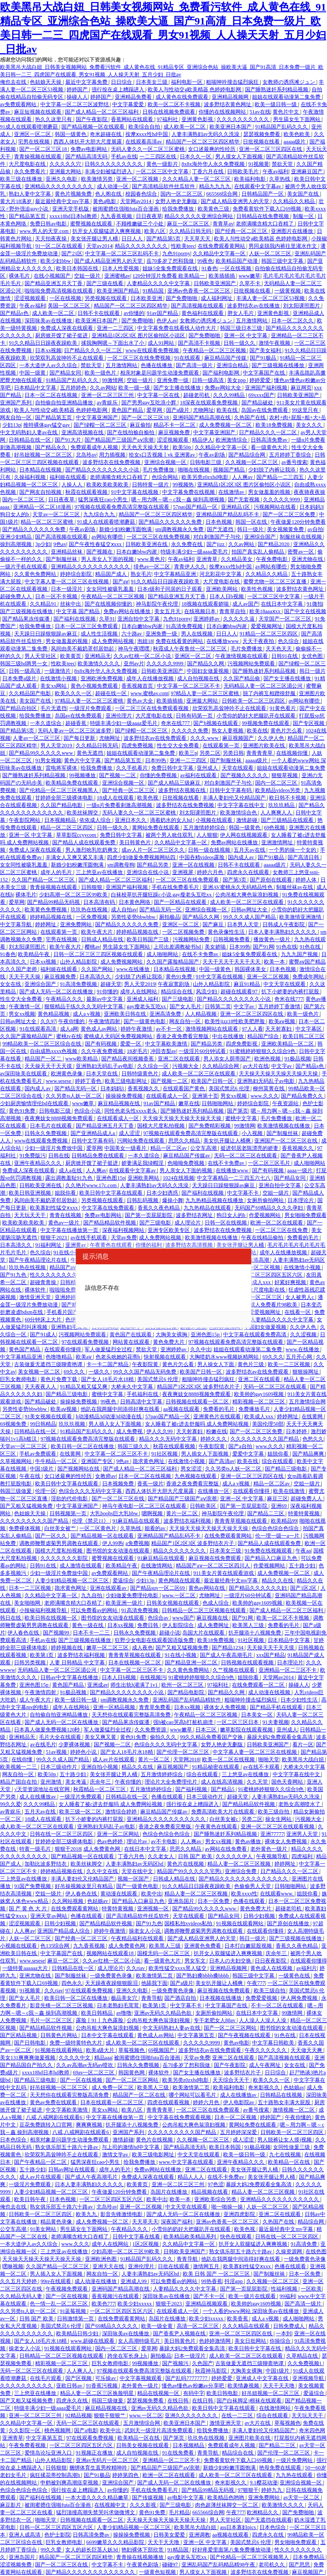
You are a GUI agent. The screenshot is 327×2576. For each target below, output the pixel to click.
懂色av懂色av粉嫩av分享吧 (193, 2386)
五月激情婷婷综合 (205, 827)
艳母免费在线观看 (280, 2468)
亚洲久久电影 (62, 179)
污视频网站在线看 (275, 507)
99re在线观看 (56, 2281)
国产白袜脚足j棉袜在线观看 (249, 2401)
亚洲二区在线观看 (179, 1059)
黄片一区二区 (182, 1513)
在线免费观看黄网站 (222, 246)
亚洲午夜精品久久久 (38, 1163)
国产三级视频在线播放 (279, 365)
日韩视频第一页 (69, 1513)
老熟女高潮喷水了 (300, 1804)
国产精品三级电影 (67, 1394)
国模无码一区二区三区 (164, 1953)
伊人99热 (112, 1543)
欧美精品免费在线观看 (73, 783)
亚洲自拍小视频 (100, 1767)
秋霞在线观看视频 (87, 492)
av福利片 (306, 1968)
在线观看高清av (144, 142)
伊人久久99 (160, 1431)
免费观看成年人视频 (95, 447)
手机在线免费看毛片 (176, 887)
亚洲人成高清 (25, 2535)
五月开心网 (299, 1357)
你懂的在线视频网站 (223, 112)
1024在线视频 (178, 1178)
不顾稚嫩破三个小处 (140, 224)
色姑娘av (98, 1901)
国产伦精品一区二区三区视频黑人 (59, 790)
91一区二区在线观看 (59, 246)
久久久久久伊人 (235, 1856)
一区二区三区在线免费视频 (139, 358)
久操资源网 (289, 2251)
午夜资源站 (286, 1103)
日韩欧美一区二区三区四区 (254, 701)
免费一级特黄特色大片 (76, 2043)
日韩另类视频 (30, 1662)
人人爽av (243, 477)
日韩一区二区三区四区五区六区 (266, 1275)
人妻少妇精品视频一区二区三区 (72, 1580)
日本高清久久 (95, 977)
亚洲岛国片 (181, 1901)
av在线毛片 (43, 1744)
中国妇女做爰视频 (208, 671)
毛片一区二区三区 (51, 2020)
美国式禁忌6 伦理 (230, 1088)
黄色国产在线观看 (131, 1334)
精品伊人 (202, 440)
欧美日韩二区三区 (304, 1036)
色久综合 (289, 641)
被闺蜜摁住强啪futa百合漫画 (126, 209)
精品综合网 (311, 2222)
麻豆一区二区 (63, 1961)
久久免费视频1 (305, 2363)
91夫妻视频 (276, 1722)
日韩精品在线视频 (281, 2095)
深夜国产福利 (177, 2222)
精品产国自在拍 (19, 1782)
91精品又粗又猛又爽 (84, 1387)
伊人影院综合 (178, 1625)
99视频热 (184, 485)
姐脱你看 (66, 1193)
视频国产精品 (229, 470)
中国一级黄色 (215, 969)
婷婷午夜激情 (137, 1029)
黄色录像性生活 (227, 932)
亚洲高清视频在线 (83, 432)
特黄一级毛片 (35, 1849)
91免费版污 (32, 1155)
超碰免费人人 (16, 596)
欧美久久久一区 (74, 693)
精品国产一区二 (44, 1059)
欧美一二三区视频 (289, 1364)
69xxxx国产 (261, 395)
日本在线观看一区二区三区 (112, 2102)
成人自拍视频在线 (198, 678)
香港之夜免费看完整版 (183, 1036)
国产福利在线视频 (75, 619)
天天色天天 (279, 649)
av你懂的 (134, 313)
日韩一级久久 (240, 343)
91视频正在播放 (95, 2453)
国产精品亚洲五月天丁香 (54, 283)
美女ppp (237, 380)
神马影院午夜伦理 (157, 604)
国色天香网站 (287, 1782)
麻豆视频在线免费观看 (215, 1558)
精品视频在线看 (210, 2192)
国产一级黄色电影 (145, 1021)
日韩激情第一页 (76, 2319)
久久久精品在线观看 (246, 2326)
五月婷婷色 (74, 388)
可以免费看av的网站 (95, 1610)
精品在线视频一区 (159, 2393)
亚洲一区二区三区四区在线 (271, 149)
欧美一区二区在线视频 (229, 1759)
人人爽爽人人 (276, 813)
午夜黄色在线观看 (111, 1245)
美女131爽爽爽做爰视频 (28, 2058)
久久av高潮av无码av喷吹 (85, 2065)
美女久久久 (309, 425)
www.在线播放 (133, 969)
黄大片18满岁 (16, 201)
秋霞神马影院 (211, 2371)
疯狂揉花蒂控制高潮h (55, 2475)
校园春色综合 (141, 194)
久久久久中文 (75, 2058)
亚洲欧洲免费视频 (102, 678)
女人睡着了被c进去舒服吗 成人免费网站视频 (197, 1424)
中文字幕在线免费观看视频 (180, 2117)
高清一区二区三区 (198, 2326)
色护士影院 (57, 2535)
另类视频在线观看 (106, 298)
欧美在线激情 (289, 1491)
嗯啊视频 (153, 1513)
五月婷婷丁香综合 (291, 455)
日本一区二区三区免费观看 (87, 626)
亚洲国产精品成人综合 (64, 1931)
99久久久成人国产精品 (250, 917)
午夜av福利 (275, 171)
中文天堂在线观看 (285, 984)
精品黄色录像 (56, 2222)
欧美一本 (275, 962)
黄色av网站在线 (207, 1588)
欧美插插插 (222, 276)
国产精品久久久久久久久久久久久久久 (244, 1879)
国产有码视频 (101, 1044)
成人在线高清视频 (222, 1782)
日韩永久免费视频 (46, 1133)
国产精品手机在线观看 (277, 1707)
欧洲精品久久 (263, 2512)
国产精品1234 (228, 1648)
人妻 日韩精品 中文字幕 (78, 1662)
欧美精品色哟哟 (226, 2497)
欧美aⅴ (84, 1357)
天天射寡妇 (279, 1029)
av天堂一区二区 (302, 2497)
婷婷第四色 (126, 2475)
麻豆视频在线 (212, 1618)
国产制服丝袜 (62, 559)
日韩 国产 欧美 (195, 1856)
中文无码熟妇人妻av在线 (29, 432)
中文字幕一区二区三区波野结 (75, 104)
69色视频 (275, 827)
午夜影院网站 (25, 820)
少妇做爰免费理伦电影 (133, 1595)
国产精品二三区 (266, 1513)
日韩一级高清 (208, 380)
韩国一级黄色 (71, 134)
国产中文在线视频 (305, 611)
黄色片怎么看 (286, 731)
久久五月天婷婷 (19, 2281)
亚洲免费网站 (76, 924)
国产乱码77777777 (187, 2378)
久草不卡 (250, 283)
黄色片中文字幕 (83, 760)
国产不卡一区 (209, 2296)
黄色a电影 (105, 201)
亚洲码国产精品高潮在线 (202, 417)
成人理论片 (188, 1223)
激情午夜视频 (275, 343)
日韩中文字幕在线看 (137, 2236)
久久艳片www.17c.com (91, 1185)
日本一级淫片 (67, 589)
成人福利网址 (217, 298)
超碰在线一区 (111, 693)
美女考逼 (76, 1782)
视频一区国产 (133, 1879)
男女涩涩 (192, 1469)
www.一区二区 (179, 1595)
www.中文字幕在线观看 (186, 2162)
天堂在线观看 (238, 768)
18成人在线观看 (116, 798)
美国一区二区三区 (69, 306)
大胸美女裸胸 (172, 1334)
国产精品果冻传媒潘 (26, 619)
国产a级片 (178, 410)
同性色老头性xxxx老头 (131, 1111)
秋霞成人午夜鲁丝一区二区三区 (190, 649)
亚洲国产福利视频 (266, 388)
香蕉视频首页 (137, 686)
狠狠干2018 (68, 1849)
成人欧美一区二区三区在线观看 (247, 902)
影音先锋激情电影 (122, 2214)
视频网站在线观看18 (110, 1953)
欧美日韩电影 (222, 2393)
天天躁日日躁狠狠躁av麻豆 (46, 634)
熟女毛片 (141, 574)
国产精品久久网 (206, 663)
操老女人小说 (145, 1931)
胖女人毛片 (241, 313)
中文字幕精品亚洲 (175, 574)
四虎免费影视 (242, 1044)
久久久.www (205, 738)
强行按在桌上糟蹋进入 (119, 89)
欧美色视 (148, 798)
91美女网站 (43, 2229)
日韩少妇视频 (259, 1916)
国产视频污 (176, 2363)
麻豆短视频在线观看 (38, 112)
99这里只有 (306, 410)
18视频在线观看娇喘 (205, 604)
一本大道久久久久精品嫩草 (97, 2497)
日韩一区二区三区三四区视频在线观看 (98, 954)
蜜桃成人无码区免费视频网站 (118, 1036)
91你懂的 (107, 991)
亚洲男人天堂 (302, 1834)
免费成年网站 (308, 977)
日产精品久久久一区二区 (93, 350)
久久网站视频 (68, 1901)
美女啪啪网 (28, 1603)
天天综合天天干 (232, 2080)
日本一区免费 (214, 1901)
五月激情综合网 (307, 1402)
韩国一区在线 (251, 522)
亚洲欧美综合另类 (216, 2199)
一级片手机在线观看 (24, 567)
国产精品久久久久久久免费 (171, 522)
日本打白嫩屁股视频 (248, 1946)
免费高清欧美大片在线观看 (223, 1812)
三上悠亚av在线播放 (100, 872)
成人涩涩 (130, 1133)
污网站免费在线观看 (141, 1141)
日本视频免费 (118, 1484)
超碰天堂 (110, 984)
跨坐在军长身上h (127, 2356)
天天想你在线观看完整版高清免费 (132, 1715)
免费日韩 (148, 1625)
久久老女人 (161, 1856)
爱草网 (155, 410)
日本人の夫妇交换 (230, 1961)
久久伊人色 (271, 738)
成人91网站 (161, 343)
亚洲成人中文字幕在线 (263, 2378)
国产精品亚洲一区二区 (192, 1662)
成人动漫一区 (113, 186)
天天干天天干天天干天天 (232, 962)
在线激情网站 (157, 1566)
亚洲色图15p (110, 1178)
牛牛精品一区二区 (56, 1461)
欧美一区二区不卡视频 (175, 104)
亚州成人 (208, 768)
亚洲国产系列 (16, 403)
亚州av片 (134, 663)
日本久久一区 (196, 156)
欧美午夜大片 (97, 932)
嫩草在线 (188, 1103)
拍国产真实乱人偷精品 (258, 552)
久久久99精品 (229, 395)
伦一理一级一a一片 (278, 1536)
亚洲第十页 (205, 1096)
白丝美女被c (224, 1819)
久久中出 (200, 1349)
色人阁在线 (109, 194)
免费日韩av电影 (49, 224)
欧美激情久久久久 (99, 663)
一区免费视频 (92, 917)
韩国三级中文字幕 (283, 261)
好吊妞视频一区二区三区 (43, 455)
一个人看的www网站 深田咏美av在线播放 (251, 2311)
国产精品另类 (153, 865)
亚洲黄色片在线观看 (217, 1416)
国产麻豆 (214, 924)
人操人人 (72, 485)
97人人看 (252, 1029)
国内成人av (241, 857)
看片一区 (302, 1744)
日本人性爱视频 (121, 268)
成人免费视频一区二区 (226, 425)
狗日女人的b (15, 514)
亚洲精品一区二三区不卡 (288, 1670)
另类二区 (209, 753)
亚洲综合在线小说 (148, 872)
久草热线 (280, 179)
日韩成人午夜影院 (284, 924)
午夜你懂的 (72, 1021)
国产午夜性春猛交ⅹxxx (96, 544)
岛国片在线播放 (169, 2192)
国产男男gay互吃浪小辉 (149, 403)
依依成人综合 (95, 820)
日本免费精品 (309, 2557)
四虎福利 (302, 1856)
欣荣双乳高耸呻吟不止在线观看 (67, 358)
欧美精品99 (284, 1521)
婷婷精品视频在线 (51, 917)
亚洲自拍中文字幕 (139, 619)
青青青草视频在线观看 (241, 1521)
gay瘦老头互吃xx (147, 1006)
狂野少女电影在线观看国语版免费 (155, 1640)
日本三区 (206, 1730)
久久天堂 (258, 1782)
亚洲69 (279, 1506)
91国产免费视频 (33, 1886)
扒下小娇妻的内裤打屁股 (290, 991)
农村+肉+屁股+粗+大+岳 (297, 417)
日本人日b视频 (227, 596)
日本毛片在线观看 (51, 1126)
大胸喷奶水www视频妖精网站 (224, 1357)
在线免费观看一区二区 (259, 1685)
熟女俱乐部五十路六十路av (67, 2147)
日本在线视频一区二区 (135, 1662)
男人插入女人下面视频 (115, 1424)
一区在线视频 (236, 268)
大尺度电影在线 (28, 164)
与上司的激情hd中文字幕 (131, 2147)
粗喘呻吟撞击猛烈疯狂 (233, 82)
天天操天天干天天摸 (49, 1066)
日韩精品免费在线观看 (98, 1155)
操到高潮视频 (16, 544)
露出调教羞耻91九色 (69, 1178)
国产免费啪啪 (182, 298)
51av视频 (57, 1752)
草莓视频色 (132, 2050)
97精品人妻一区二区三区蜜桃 (205, 693)
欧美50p (182, 447)
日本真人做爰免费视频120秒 (47, 1730)
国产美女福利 (265, 350)
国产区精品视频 (19, 2035)
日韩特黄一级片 (151, 485)
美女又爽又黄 (101, 1737)
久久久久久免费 (190, 731)
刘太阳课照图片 (302, 306)
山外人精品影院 (79, 962)
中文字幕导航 (16, 924)
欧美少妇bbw (56, 261)
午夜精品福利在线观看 (138, 1938)
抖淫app (234, 2281)
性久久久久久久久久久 (57, 1275)
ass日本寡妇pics (238, 2527)
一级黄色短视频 (158, 2572)
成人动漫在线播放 (96, 2281)
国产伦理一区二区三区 (183, 1752)
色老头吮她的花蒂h (119, 1357)
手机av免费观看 (38, 1454)
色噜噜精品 (59, 1357)
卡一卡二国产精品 (108, 1364)
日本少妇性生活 (300, 1700)
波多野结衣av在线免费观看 (156, 738)
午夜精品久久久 (65, 999)
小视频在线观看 (214, 820)
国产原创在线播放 (288, 1923)
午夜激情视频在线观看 (242, 656)
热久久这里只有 (54, 119)
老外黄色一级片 (269, 1849)
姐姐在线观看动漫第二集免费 (287, 97)
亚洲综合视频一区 (166, 462)
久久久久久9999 (282, 499)
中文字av (245, 1006)
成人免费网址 (213, 1625)
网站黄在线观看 (132, 1342)
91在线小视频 (69, 1252)
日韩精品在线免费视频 (263, 216)
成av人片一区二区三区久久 (153, 850)
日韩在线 (58, 1155)
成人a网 (69, 1029)
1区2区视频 (146, 2244)
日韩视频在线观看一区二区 (198, 1402)
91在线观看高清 (38, 1029)
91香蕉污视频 (102, 2386)
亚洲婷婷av (206, 619)
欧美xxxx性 (244, 1894)
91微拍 (315, 604)
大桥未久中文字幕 (132, 1387)
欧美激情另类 (97, 179)
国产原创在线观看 (271, 880)
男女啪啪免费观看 (305, 1215)
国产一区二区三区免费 (289, 514)
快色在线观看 (236, 2236)
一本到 (283, 2333)
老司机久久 (272, 2565)
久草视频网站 (16, 1461)
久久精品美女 (237, 559)
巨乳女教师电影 (19, 1379)
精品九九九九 (215, 186)
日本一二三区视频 (30, 1588)
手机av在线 (124, 156)
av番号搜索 (294, 462)
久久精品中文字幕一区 (220, 253)
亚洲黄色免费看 (203, 1946)
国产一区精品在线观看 (181, 902)
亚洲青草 (207, 559)
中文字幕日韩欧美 (273, 2043)
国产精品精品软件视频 (110, 1223)
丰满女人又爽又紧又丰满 (75, 857)
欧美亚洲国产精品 (118, 291)
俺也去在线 (14, 82)
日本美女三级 (152, 82)
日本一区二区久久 (293, 321)
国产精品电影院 (186, 1692)
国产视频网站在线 (79, 1469)
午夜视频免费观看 (67, 2289)
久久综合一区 (153, 1066)
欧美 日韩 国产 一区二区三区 (217, 2274)
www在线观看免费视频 (152, 350)
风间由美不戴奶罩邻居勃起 (83, 649)
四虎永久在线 (72, 2401)
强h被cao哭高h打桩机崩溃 (183, 1722)
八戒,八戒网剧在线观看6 (55, 2117)
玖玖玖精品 (282, 805)
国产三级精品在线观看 (288, 820)
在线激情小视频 (59, 678)
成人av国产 (245, 604)
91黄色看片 (283, 708)
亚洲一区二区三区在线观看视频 (278, 1826)
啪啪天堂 (268, 1759)
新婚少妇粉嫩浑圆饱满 (126, 529)
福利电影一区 (187, 82)
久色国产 (202, 2363)
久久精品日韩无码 (191, 231)
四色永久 (71, 1983)
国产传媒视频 (148, 2497)
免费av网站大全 (223, 388)
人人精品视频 (201, 1014)
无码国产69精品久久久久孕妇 (269, 1208)
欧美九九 (87, 2214)
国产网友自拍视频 (41, 492)
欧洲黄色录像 (67, 1073)
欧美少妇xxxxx (135, 2304)
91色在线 (286, 947)
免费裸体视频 (25, 1528)
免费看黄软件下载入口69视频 (267, 209)
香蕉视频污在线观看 (116, 2296)
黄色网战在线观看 (180, 1580)
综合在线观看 (278, 1461)
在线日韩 (178, 2401)
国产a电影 (85, 2430)
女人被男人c (300, 1297)
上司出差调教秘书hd (177, 947)
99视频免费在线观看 (266, 723)
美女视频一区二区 (39, 1372)
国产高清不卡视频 (199, 343)
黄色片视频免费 (74, 194)
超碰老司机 (197, 395)
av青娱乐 (108, 403)
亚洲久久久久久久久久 (192, 2415)
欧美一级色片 (101, 373)
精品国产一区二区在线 (140, 2095)
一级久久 (100, 1372)
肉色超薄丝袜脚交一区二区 (227, 2505)
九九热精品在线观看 (208, 1208)
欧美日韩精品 (97, 2013)
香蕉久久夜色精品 (159, 1208)
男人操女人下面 (216, 1364)
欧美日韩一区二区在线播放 (83, 1446)
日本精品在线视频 (41, 470)
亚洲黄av (76, 1245)
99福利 (287, 2296)
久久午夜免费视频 (102, 1051)
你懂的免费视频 (159, 775)
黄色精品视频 (54, 1014)
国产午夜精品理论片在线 (38, 1260)
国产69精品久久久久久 (112, 2326)
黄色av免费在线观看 (54, 2102)
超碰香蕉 (76, 723)
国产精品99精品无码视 (54, 902)
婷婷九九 (272, 2490)
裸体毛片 (20, 276)
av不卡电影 (164, 1841)
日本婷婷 (297, 1431)
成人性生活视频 (100, 634)
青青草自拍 (233, 611)
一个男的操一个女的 (293, 850)
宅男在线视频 (34, 142)
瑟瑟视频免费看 (262, 134)
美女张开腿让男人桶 (95, 238)
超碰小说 (169, 1633)
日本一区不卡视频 (56, 596)
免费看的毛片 (303, 1237)
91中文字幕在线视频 (135, 492)
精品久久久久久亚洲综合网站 (199, 216)
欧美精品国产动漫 (237, 261)
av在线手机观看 (89, 1237)
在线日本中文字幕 (282, 604)
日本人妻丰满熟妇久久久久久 (283, 932)
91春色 (209, 268)
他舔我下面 (154, 1983)
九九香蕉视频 (116, 216)
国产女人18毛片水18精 (108, 1379)
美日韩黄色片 (135, 842)
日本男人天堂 (243, 924)
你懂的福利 (149, 1245)
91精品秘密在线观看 (216, 1767)
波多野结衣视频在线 (182, 790)
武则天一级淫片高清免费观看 (159, 2430)
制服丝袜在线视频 (301, 537)
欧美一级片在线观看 (252, 2296)
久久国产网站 (97, 969)
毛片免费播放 (158, 470)
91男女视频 (48, 760)
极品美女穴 (125, 1998)
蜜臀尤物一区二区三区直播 (275, 581)
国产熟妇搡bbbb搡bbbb (203, 1976)
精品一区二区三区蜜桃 (48, 522)
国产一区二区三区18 (43, 149)
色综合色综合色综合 (276, 1528)
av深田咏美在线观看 (24, 1073)
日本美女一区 (257, 1715)
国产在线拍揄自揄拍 (131, 432)
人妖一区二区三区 (270, 253)
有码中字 (193, 2393)
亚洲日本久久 (131, 820)
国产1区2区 (304, 1588)
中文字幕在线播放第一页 (70, 1230)
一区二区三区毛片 (269, 1163)
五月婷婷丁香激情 (280, 1006)
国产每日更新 (80, 738)
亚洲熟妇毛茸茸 (70, 1327)
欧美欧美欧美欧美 (108, 485)
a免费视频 (137, 1543)
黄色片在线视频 (186, 1864)
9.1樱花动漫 (263, 2483)
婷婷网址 (46, 924)
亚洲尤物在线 (307, 559)
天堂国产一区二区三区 (286, 619)
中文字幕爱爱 (128, 104)
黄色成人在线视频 (272, 1968)
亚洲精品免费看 (134, 97)
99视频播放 (83, 775)
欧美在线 (228, 410)
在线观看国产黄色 (184, 1088)
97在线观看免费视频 (85, 1342)
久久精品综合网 (221, 1066)
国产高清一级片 (195, 365)
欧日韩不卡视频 (288, 798)
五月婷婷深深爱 (239, 2132)
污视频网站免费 (192, 939)
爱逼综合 (123, 1580)
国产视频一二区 (118, 775)
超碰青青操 (43, 1282)
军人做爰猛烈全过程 (109, 1349)
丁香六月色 (132, 1856)
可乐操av (106, 2378)
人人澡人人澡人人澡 (263, 2020)
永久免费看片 (30, 171)
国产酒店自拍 (180, 1998)
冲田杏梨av (163, 1051)
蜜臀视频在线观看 (92, 224)
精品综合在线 (177, 991)
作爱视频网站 (265, 1215)
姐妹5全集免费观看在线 (170, 268)
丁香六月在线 (208, 171)
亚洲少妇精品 (16, 537)
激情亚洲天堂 (35, 1297)
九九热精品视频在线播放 (215, 1200)
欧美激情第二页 (155, 1976)
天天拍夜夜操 (51, 238)
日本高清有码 (99, 902)
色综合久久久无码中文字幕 (91, 1491)
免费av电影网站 (89, 149)
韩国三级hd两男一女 (24, 663)
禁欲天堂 (283, 164)
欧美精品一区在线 (289, 2162)
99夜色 (205, 261)
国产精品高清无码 (87, 156)
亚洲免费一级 (173, 380)
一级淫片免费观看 (91, 708)
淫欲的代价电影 (70, 1498)
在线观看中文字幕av (258, 186)
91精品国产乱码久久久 (282, 127)
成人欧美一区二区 (185, 127)
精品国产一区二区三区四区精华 (203, 142)
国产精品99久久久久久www (41, 753)
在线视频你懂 (292, 753)
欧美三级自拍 (274, 1812)
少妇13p (11, 425)
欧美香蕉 (238, 2319)
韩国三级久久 (133, 1446)
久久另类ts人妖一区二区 (74, 1096)
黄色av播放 (248, 1841)
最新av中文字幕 (105, 999)
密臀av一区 (301, 552)
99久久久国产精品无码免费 (145, 1372)
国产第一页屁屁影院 (149, 1215)
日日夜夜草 (149, 216)
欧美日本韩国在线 (78, 268)
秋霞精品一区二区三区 (100, 1789)
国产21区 (71, 253)
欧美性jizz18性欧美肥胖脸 (235, 1021)
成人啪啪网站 (162, 954)
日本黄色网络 (135, 902)
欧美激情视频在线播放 (284, 1126)
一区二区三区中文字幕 (163, 171)
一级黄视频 (288, 291)
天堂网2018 (186, 1759)
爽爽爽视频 (89, 2125)
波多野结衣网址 (195, 1215)
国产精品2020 (274, 544)
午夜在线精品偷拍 (262, 1237)
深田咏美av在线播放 (49, 321)
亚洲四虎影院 (240, 2214)
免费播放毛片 (254, 1409)
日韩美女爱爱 (169, 2535)
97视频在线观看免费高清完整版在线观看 (123, 507)
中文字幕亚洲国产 (97, 417)
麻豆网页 (301, 388)
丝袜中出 (71, 604)
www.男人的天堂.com (44, 231)
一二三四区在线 (158, 156)
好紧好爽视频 (290, 1282)
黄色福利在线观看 (203, 313)
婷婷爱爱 (260, 380)
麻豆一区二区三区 (188, 224)
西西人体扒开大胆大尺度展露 (88, 142)
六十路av (132, 634)
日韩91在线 (285, 656)
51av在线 (259, 112)
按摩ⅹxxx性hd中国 (147, 134)
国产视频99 (57, 1633)
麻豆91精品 (247, 984)
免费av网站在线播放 (127, 611)
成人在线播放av (38, 1797)
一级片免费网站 (295, 2460)
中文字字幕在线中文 (241, 805)
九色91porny (176, 253)
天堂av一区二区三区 (56, 514)
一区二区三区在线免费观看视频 (152, 708)
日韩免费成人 (289, 2326)
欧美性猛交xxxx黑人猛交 (178, 1968)
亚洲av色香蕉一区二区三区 (199, 291)
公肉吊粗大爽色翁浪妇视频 (247, 895)
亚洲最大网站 (66, 171)
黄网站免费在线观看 (156, 827)
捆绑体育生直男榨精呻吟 (98, 2468)
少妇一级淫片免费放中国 (54, 1148)
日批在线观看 (174, 2266)
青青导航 (151, 1998)
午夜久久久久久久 (266, 2050)
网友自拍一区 (16, 417)
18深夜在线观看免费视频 (209, 403)
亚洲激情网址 (277, 842)
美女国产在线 (303, 194)
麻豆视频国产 (238, 738)
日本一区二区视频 (236, 2117)
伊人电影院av (239, 2102)
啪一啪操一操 (227, 2207)
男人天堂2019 (56, 745)
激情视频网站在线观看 (212, 1029)
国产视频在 (100, 552)
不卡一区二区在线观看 (278, 2005)
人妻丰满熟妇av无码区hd (135, 1864)
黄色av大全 (140, 701)
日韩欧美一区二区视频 (254, 1267)
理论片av (138, 1841)
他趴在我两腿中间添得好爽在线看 (121, 1409)
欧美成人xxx (257, 1282)
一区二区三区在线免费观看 (188, 880)
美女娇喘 (216, 947)
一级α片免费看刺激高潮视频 (119, 805)
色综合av (159, 1618)
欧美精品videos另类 (278, 790)
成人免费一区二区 (113, 2087)
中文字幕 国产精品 (78, 611)
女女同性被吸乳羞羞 (110, 589)
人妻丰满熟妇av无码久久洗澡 (206, 134)
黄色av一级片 (64, 1223)
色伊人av (166, 321)
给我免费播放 (178, 209)
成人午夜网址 (265, 2065)
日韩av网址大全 (250, 909)
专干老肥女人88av (215, 2020)
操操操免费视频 (125, 1096)
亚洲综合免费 (241, 1871)
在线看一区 (298, 1312)
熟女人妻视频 (228, 731)
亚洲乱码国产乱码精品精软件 (187, 1700)
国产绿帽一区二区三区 (101, 425)
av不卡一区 (169, 1029)
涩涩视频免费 (16, 2565)
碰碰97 (170, 2565)
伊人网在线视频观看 (244, 835)
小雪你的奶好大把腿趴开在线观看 (257, 716)
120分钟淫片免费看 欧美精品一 (169, 276)
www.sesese (59, 1081)
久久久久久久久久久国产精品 (265, 1439)
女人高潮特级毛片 (139, 2341)
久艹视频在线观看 (234, 1670)
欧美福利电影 (250, 179)
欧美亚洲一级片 (125, 1603)
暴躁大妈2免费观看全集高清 (280, 1737)
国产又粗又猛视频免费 (27, 1506)
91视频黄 (258, 164)
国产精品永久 (51, 447)
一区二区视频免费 (184, 932)
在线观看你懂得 (63, 1349)
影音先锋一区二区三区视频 (62, 2005)
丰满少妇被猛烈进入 (109, 171)
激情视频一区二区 (294, 2110)
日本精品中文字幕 (35, 388)
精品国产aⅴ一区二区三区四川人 (213, 1566)
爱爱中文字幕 (248, 1454)
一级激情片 (58, 671)
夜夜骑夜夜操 (309, 492)
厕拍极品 (169, 917)
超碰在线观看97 (239, 991)
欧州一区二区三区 (183, 1685)
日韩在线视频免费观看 (169, 112)
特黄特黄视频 (304, 1513)
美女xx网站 (54, 686)
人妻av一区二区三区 (37, 738)
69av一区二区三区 (94, 2072)
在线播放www (223, 641)
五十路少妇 (302, 1566)
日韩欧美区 (203, 1506)
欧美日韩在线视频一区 (51, 1618)
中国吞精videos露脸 (202, 857)
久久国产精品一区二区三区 (43, 880)
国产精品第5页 (164, 238)
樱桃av (92, 947)
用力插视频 (113, 455)
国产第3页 (235, 880)
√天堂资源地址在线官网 (42, 1789)
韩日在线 (11, 1618)
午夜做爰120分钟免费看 (298, 522)
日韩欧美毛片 (243, 171)
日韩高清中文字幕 (142, 1402)
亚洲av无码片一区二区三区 (108, 2460)
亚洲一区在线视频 (194, 865)
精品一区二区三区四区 (67, 827)
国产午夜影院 (92, 119)
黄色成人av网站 (99, 1029)
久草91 (107, 619)
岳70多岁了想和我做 (170, 261)
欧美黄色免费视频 (46, 909)
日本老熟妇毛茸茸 (118, 2005)
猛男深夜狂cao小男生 (103, 499)
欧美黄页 (71, 656)
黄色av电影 (236, 2043)
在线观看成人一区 (167, 1096)
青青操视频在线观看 (38, 156)
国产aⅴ (120, 581)
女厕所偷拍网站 (266, 1200)
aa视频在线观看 (182, 1409)
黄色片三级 (251, 1364)
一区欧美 (311, 2289)
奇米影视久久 (264, 2087)
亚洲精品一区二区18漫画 (42, 507)
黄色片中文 (286, 112)
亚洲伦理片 (119, 716)
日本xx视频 (48, 350)
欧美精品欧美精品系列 (190, 2236)
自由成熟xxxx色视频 (54, 1051)
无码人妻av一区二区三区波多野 (75, 731)
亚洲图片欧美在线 (264, 745)
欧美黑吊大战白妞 (303, 1759)
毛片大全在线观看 (60, 1737)
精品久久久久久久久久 (142, 246)
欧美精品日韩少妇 (78, 2333)
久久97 (48, 1021)
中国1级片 (42, 1469)
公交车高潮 (204, 1148)
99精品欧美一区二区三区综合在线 (42, 1044)
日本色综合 (14, 2140)
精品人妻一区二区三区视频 (239, 1864)
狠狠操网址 (306, 1372)
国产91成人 (43, 1334)
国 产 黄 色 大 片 (28, 1908)
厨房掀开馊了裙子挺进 (62, 335)
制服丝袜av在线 (295, 887)
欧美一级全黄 (157, 2326)
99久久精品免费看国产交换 (212, 1737)
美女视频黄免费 (286, 529)
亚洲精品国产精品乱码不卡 (228, 514)
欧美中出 (151, 1894)
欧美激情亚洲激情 (301, 917)
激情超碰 (247, 820)
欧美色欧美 (297, 134)
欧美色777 (103, 2304)
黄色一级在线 (88, 1625)
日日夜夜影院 (271, 1961)
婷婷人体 (306, 880)
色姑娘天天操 (46, 82)
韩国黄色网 (132, 2072)
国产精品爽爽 (308, 1454)
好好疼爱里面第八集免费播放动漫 (232, 2550)
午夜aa (303, 1551)
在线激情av (231, 492)
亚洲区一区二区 (33, 134)
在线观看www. (277, 1894)
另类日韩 (233, 753)
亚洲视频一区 (153, 1908)
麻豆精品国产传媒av (187, 1155)
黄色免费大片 (169, 1342)
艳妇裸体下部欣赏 (143, 2550)
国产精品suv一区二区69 (158, 1588)
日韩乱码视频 (143, 1200)
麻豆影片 (11, 2505)
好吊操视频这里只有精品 (84, 1886)
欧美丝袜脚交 (83, 813)
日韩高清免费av (269, 440)
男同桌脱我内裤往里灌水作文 (283, 246)
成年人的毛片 (56, 872)
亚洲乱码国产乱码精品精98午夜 (218, 2565)
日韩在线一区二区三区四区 (62, 1834)
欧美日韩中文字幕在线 (255, 2348)
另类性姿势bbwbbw (133, 917)
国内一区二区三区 (182, 194)
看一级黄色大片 (270, 447)
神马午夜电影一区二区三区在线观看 (145, 1506)
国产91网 (263, 947)
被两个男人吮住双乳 (170, 835)
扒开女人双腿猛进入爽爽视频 (107, 231)
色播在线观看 (167, 1797)
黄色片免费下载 (59, 1379)
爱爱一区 (131, 1044)
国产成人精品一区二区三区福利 (102, 112)
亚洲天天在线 (108, 2266)
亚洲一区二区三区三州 (108, 395)
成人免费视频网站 (122, 962)
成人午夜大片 (35, 1700)
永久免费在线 (187, 544)
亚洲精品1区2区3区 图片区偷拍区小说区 (139, 335)
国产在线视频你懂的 (109, 604)
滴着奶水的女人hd (171, 820)
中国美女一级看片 (126, 1148)
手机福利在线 (143, 1394)
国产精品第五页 (28, 216)
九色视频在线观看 (196, 1476)
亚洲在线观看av (109, 1588)
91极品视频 (297, 1059)
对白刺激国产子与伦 (217, 537)
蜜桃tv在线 (68, 1036)
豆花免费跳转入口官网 (46, 2125)
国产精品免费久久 (302, 1096)
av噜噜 (124, 2013)
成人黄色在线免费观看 (183, 97)
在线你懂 (22, 1759)
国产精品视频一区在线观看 (93, 127)
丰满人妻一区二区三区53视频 (271, 298)
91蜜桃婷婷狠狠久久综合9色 (263, 1051)
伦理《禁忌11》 (91, 1521)
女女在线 (11, 984)
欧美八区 (155, 231)
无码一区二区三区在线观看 (246, 1155)
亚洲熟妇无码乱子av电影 (105, 1066)
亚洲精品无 (98, 656)
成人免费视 (130, 1431)
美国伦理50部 (268, 1424)
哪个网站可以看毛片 (193, 2095)
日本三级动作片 (59, 1767)
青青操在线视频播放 (140, 2557)
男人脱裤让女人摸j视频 (285, 2140)
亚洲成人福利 (143, 999)
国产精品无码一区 (161, 909)
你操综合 (281, 2341)
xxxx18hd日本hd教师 (74, 216)
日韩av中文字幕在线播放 (69, 1677)
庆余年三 (101, 1782)
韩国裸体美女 (251, 969)
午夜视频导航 (272, 1856)
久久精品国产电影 (30, 693)
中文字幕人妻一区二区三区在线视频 (67, 581)
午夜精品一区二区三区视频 (215, 350)
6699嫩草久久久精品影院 (116, 2542)
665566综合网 (222, 194)
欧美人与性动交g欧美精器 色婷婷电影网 (195, 89)
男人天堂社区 (41, 656)
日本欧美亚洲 (147, 298)
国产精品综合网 (247, 455)
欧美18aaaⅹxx (265, 611)
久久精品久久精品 (294, 201)
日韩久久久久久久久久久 (114, 164)
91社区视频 (165, 1454)
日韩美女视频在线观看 (173, 1603)
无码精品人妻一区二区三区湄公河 (264, 686)
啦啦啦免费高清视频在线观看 (59, 291)
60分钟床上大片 (44, 1320)
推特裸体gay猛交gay (47, 425)
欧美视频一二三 (19, 1767)
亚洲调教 (199, 2535)
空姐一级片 (88, 276)
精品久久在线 (278, 1580)
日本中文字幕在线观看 (108, 2035)
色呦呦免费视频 (186, 1163)
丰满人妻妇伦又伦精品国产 (235, 798)
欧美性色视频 (257, 589)
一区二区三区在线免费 (282, 1230)
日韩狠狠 (92, 887)
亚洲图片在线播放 (292, 231)
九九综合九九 (99, 514)
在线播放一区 (214, 1491)
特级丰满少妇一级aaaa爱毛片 (194, 552)
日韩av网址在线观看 (72, 2169)
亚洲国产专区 (97, 1461)
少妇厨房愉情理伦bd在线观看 (35, 1103)
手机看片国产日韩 (68, 1312)
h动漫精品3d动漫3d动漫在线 (109, 1416)
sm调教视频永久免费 (180, 529)
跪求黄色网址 (149, 1461)
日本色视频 (219, 522)
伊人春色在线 (23, 1633)
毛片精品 (179, 2512)
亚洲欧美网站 (222, 589)
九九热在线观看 (295, 2475)
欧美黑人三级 (248, 1625)
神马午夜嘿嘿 (134, 649)
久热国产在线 (250, 417)
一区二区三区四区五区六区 (111, 2199)
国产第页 (237, 1111)
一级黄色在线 (294, 1976)
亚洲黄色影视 (197, 119)
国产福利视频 (191, 1789)
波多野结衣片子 (243, 2072)
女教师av (105, 1476)
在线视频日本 (200, 611)
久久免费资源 (151, 1730)
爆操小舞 (172, 1200)
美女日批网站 (251, 2341)
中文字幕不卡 (243, 1193)
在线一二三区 (237, 2415)
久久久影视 (143, 2505)
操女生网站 (279, 1819)
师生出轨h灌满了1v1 (134, 1685)
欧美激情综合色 (239, 813)
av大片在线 (256, 1066)
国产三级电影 (178, 999)
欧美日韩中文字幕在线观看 (111, 1193)
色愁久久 (312, 1439)
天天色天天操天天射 (145, 447)
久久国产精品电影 (62, 805)
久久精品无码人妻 (21, 2296)
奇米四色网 (312, 2430)
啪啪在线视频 (194, 470)
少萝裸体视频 (74, 1744)
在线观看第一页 (222, 745)
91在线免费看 (178, 2453)
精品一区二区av (169, 1148)
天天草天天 (198, 238)
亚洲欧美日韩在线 (125, 1014)
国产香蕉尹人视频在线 (180, 2333)
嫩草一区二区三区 (261, 1297)
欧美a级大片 (101, 2050)
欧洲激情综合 (232, 440)
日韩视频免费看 (232, 939)
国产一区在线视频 (81, 2080)
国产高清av (222, 1461)
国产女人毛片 (186, 1006)
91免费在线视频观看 (269, 1551)
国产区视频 (79, 2378)
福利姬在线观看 (69, 477)
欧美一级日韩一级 (276, 104)
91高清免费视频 (185, 626)
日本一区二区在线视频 (51, 395)
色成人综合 (216, 1603)
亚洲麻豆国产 (307, 171)
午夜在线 (30, 1476)
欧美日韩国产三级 (148, 939)
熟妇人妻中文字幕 (30, 194)
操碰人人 (77, 97)
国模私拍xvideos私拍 (188, 1923)
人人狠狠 (206, 835)
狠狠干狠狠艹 (110, 2415)
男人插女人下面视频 (205, 1454)
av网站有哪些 (108, 537)
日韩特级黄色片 (140, 1073)
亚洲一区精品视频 (114, 1707)
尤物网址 (203, 410)
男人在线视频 (197, 634)
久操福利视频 (30, 477)
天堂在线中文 (137, 1871)
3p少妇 (43, 544)
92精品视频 (78, 2415)
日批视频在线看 (262, 142)
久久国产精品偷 (242, 678)
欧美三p (188, 753)
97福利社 (168, 119)
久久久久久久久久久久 (243, 119)
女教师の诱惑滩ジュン (289, 82)
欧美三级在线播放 (21, 179)
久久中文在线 (102, 1871)
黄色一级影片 (162, 164)
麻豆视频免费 (174, 432)
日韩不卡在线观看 (99, 313)
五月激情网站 (252, 321)
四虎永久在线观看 (248, 872)
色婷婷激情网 (215, 2341)
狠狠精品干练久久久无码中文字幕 (84, 1006)
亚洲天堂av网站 (49, 1916)
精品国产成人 (111, 574)
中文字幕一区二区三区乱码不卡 (122, 253)
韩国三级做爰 (16, 1491)
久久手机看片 (132, 768)
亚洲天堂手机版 (71, 209)
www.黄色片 (151, 559)
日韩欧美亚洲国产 (215, 283)
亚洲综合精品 (233, 365)
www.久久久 (264, 1096)
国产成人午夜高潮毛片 (227, 1655)
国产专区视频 (309, 723)
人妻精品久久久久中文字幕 (159, 283)
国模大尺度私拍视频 (161, 1126)
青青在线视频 (66, 1215)
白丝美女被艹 (60, 1528)
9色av (59, 544)
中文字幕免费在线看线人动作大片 (177, 328)
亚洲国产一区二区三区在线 (286, 1141)
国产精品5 (223, 1789)
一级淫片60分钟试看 (202, 1051)
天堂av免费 (124, 1237)
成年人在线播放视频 (150, 678)
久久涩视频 (304, 1334)
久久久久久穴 (66, 164)
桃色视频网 (58, 2430)
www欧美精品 (82, 1059)
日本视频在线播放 (221, 1998)
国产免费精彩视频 (210, 1126)
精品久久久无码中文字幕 (168, 1439)
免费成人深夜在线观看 (67, 328)
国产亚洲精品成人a (93, 1133)
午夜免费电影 (272, 559)
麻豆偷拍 (140, 425)
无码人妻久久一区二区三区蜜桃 (148, 149)
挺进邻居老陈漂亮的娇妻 (250, 1148)
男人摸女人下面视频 (239, 156)
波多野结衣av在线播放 (254, 306)
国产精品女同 (66, 373)
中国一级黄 (33, 373)
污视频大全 (186, 1066)
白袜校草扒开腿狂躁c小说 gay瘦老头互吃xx (162, 895)
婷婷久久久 (214, 1439)
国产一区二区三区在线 (119, 1498)
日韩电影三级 (206, 462)
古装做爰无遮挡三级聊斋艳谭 (49, 1364)
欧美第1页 (42, 1655)
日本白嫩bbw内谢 (137, 552)
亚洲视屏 (183, 872)
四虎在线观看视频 (169, 2102)
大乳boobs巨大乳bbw (114, 1513)
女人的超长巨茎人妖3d (92, 2550)
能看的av (156, 1528)
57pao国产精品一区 (196, 507)
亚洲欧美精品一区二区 (288, 1044)
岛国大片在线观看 (204, 1633)
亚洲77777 (272, 1834)
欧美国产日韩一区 (213, 1081)
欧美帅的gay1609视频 (259, 1394)
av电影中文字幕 (186, 2497)
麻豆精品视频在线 (119, 1103)
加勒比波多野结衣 (46, 1864)
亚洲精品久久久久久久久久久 (59, 186)
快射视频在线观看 (165, 1357)
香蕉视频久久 (144, 1088)
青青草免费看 (155, 1707)
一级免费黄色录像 (111, 1976)
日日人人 (132, 238)
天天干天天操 (25, 977)
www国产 (183, 1618)
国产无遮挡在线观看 (268, 2520)
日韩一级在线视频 (209, 850)
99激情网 (113, 380)
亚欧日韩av (69, 2386)
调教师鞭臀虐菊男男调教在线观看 (59, 1543)
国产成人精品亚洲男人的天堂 (235, 201)
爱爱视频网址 (267, 626)
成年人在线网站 (139, 991)
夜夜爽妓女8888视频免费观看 (59, 1118)
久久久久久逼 (239, 619)
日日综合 (122, 82)
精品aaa (103, 2058)
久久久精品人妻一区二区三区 (197, 179)
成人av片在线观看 (113, 1759)
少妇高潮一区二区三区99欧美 (74, 895)
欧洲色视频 (268, 1059)
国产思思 (300, 2565)
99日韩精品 (43, 1424)
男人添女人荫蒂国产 (227, 1059)
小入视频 (253, 1133)
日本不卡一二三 (92, 1633)
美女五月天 (168, 611)
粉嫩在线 (216, 1431)
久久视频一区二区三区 (252, 462)
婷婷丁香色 (89, 1081)
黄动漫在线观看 (119, 1894)
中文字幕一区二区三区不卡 (189, 686)
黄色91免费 (179, 977)
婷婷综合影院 (76, 574)
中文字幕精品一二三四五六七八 (234, 1178)
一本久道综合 (46, 723)
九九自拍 (92, 1595)
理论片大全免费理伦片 (172, 1782)
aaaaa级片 (295, 142)
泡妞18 (145, 641)
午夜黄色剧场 (143, 2565)
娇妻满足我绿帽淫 (143, 1163)
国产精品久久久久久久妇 (258, 1588)
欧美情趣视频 (243, 2386)
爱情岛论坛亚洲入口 (49, 2453)
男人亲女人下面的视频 (108, 559)
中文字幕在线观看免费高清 (255, 1334)
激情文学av (115, 2154)
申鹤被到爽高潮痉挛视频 (70, 2483)
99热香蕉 (211, 2281)
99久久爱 (10, 1804)
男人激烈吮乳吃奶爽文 (92, 850)
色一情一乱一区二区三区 (59, 2304)
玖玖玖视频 (72, 1424)
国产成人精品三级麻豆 (175, 783)
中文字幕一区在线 (159, 395)
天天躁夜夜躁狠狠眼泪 (112, 1983)
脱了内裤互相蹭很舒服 (270, 693)
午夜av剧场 (212, 455)
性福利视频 (285, 2289)
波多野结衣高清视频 (189, 1245)
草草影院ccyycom (76, 835)
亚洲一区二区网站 (118, 1834)
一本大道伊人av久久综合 (48, 365)
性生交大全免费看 (178, 745)
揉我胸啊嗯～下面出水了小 (113, 343)
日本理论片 (301, 1200)
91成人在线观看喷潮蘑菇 (29, 127)
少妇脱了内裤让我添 (272, 470)
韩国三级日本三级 (241, 328)
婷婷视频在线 (67, 1648)
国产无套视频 (244, 499)
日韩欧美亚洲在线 (147, 544)
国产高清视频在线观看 (198, 306)
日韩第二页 (218, 1006)
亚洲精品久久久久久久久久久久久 (91, 567)
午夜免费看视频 (28, 2445)
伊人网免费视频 (300, 1998)
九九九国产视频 (300, 954)
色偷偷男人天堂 (253, 1886)
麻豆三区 (277, 1498)
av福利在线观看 (199, 775)
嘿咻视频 (12, 2266)
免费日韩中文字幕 (173, 768)
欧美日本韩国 (225, 2147)
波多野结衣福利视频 (188, 1521)
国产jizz (216, 544)
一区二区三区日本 (238, 1722)
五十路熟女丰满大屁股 (285, 2102)
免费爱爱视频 (261, 1998)
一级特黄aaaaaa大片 (25, 1968)
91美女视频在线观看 (49, 1416)
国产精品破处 (258, 403)
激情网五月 (206, 2266)
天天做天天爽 (307, 2050)
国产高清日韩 (304, 857)
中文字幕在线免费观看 (108, 1208)
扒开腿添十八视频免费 (255, 1633)
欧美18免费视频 (275, 425)
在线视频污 (153, 1677)
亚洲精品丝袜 (67, 552)
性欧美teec (183, 246)
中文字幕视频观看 (141, 2378)
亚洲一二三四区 (116, 328)
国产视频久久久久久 (244, 775)
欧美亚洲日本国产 (231, 127)
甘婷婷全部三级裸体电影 (64, 798)
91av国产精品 (163, 313)
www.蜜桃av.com (149, 693)
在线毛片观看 (46, 2378)
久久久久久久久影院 (64, 1558)
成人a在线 (71, 1170)
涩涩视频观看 (30, 298)
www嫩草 (249, 276)
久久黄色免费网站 (35, 574)
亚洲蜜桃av (117, 276)
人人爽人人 (80, 2371)
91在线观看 (188, 358)
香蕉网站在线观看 (132, 119)
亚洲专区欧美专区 (169, 1230)
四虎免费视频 (137, 745)
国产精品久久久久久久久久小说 (102, 470)
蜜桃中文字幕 (241, 1118)
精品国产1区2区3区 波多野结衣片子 (199, 1387)
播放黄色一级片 (272, 939)
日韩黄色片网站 (59, 2035)
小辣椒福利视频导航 (43, 1610)
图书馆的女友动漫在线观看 (118, 1551)
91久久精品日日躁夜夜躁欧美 (43, 343)
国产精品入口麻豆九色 (272, 1558)
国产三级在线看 (105, 283)
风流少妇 (207, 991)
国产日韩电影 (30, 2043)
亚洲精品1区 (236, 507)
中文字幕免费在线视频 (189, 492)
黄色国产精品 (127, 410)
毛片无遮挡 (53, 708)
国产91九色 (14, 1275)
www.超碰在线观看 (93, 2341)
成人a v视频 (87, 1014)
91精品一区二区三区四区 (269, 634)
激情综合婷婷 (121, 1812)
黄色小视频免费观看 (95, 686)
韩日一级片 (251, 529)
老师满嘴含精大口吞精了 (265, 224)
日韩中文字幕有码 (231, 790)
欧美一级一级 (134, 388)
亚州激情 (51, 1782)
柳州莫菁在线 (269, 1088)
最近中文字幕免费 (87, 82)
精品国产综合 (263, 1036)
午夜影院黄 (146, 1364)
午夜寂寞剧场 (174, 984)
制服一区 (304, 216)
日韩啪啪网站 (218, 1103)
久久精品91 (43, 604)
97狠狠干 (248, 2490)
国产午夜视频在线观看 (245, 2035)
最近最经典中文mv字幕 (62, 201)
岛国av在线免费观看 (265, 410)
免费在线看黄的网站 (180, 641)
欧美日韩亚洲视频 (30, 1193)
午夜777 (256, 1983)
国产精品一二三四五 (280, 477)
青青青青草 (260, 753)
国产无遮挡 (221, 529)
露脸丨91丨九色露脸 (100, 2020)
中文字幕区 (309, 1029)
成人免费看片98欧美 (274, 1305)
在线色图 (316, 2251)
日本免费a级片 (19, 678)
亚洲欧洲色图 (101, 2259)
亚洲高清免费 (165, 1014)
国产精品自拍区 (19, 708)
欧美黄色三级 (214, 209)
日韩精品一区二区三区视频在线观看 (204, 1610)
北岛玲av (86, 455)
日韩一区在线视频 (226, 1223)
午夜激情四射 (105, 1021)
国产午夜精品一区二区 (41, 2162)
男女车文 (196, 1961)
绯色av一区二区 (152, 567)
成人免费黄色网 (102, 1849)
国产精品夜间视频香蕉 (128, 1059)
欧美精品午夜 (34, 954)
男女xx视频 (22, 1014)
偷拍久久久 (164, 1737)
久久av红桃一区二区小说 (143, 656)
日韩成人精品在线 (102, 939)
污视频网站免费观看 (251, 663)
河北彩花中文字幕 (221, 574)
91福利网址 (49, 1245)
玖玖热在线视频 (90, 909)
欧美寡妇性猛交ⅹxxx (54, 1208)
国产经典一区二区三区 (242, 231)
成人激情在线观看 (81, 1566)
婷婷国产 (78, 89)
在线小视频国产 (53, 276)
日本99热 (156, 760)
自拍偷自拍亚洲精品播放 (64, 403)
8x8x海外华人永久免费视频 (213, 164)
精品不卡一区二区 (175, 425)
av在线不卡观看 (262, 1767)
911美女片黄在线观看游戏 (224, 1573)
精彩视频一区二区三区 (259, 1402)
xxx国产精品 (270, 1655)
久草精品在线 (302, 2356)
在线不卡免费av (201, 954)
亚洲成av (97, 1685)
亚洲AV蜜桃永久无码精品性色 (238, 887)
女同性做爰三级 (292, 2147)
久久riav (136, 1968)
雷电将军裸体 (62, 768)
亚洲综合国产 (260, 537)
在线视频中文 (110, 2505)
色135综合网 (55, 1946)
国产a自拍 (240, 1446)
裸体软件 (36, 1290)
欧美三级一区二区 (81, 1812)
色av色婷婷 (110, 1841)
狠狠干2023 (54, 1237)
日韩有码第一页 (195, 716)
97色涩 (216, 2184)
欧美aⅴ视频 (282, 1021)
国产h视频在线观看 (216, 723)
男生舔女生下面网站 (297, 119)
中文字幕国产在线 (264, 373)
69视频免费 (14, 1424)
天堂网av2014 (136, 201)
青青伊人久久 (190, 567)
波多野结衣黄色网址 (228, 104)
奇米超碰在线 (106, 134)
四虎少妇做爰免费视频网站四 (142, 857)
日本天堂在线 (102, 1073)
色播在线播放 (157, 365)
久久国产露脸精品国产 (173, 962)
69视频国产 (162, 2050)
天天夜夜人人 (41, 1387)
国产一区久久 (51, 1536)
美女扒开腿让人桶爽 (227, 1141)
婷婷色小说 (84, 1752)
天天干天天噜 (279, 2386)
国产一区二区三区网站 (231, 2028)
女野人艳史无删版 (177, 201)
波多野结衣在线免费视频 (112, 462)
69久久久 (273, 1357)
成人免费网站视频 (113, 641)
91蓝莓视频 (73, 2311)
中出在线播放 (228, 1036)
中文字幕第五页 (197, 2035)
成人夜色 (142, 1648)
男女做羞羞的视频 (269, 492)
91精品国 (153, 291)
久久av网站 (103, 388)
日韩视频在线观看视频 (248, 1662)
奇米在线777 (176, 723)
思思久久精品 (184, 1141)
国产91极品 (263, 358)
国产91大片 (68, 440)
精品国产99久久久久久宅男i (190, 1871)
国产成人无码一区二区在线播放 (56, 991)
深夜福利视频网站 (124, 1230)
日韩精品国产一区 (263, 194)
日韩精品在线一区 (30, 440)
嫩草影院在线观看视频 (247, 1730)
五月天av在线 (250, 850)
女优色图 (313, 656)
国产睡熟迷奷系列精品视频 (277, 89)
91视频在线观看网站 (240, 1923)
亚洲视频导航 (308, 2378)
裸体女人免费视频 (225, 1707)
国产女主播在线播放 (177, 388)
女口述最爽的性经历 (212, 149)
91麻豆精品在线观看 (136, 1521)
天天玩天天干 (30, 1215)
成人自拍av (124, 909)
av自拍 (315, 529)
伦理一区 (45, 1491)
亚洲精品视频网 (231, 97)
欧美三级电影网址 (126, 1081)
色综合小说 (88, 1111)
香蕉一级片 (150, 1484)
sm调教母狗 (121, 865)
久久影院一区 (25, 2430)
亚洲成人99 (134, 2281)
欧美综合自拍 (144, 127)
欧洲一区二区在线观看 (277, 1223)
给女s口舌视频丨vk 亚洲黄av (162, 455)
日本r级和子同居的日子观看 (170, 589)
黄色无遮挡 (90, 753)
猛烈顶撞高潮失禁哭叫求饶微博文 (96, 2512)
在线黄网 (313, 1416)
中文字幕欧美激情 (166, 1044)
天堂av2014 (99, 246)
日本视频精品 (60, 820)
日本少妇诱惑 (162, 1193)
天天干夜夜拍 (258, 641)
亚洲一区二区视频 (138, 179)
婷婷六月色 (210, 872)
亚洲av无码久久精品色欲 (163, 2013)
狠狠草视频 (285, 775)
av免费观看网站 (19, 104)
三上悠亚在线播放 (35, 2393)
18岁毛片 (137, 1051)
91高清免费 (304, 2244)
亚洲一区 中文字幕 (246, 335)
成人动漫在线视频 (269, 1692)
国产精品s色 (15, 313)
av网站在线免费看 (226, 1849)
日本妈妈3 (311, 507)
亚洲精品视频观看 (207, 2304)
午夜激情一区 (25, 1006)
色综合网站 (165, 477)
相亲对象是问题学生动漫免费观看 (160, 373)
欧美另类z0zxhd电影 (205, 477)
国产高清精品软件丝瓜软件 (164, 186)
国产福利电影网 (222, 373)
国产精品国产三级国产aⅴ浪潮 (119, 440)
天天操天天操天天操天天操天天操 (279, 1073)
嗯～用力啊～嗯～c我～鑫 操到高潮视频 (178, 499)
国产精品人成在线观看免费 (84, 842)
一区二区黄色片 (98, 1528)
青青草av (223, 224)
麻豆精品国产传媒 (226, 358)
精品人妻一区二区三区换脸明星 (97, 2393)
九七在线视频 (285, 2154)
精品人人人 (191, 2177)
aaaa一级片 (300, 1170)
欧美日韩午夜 (30, 2199)
